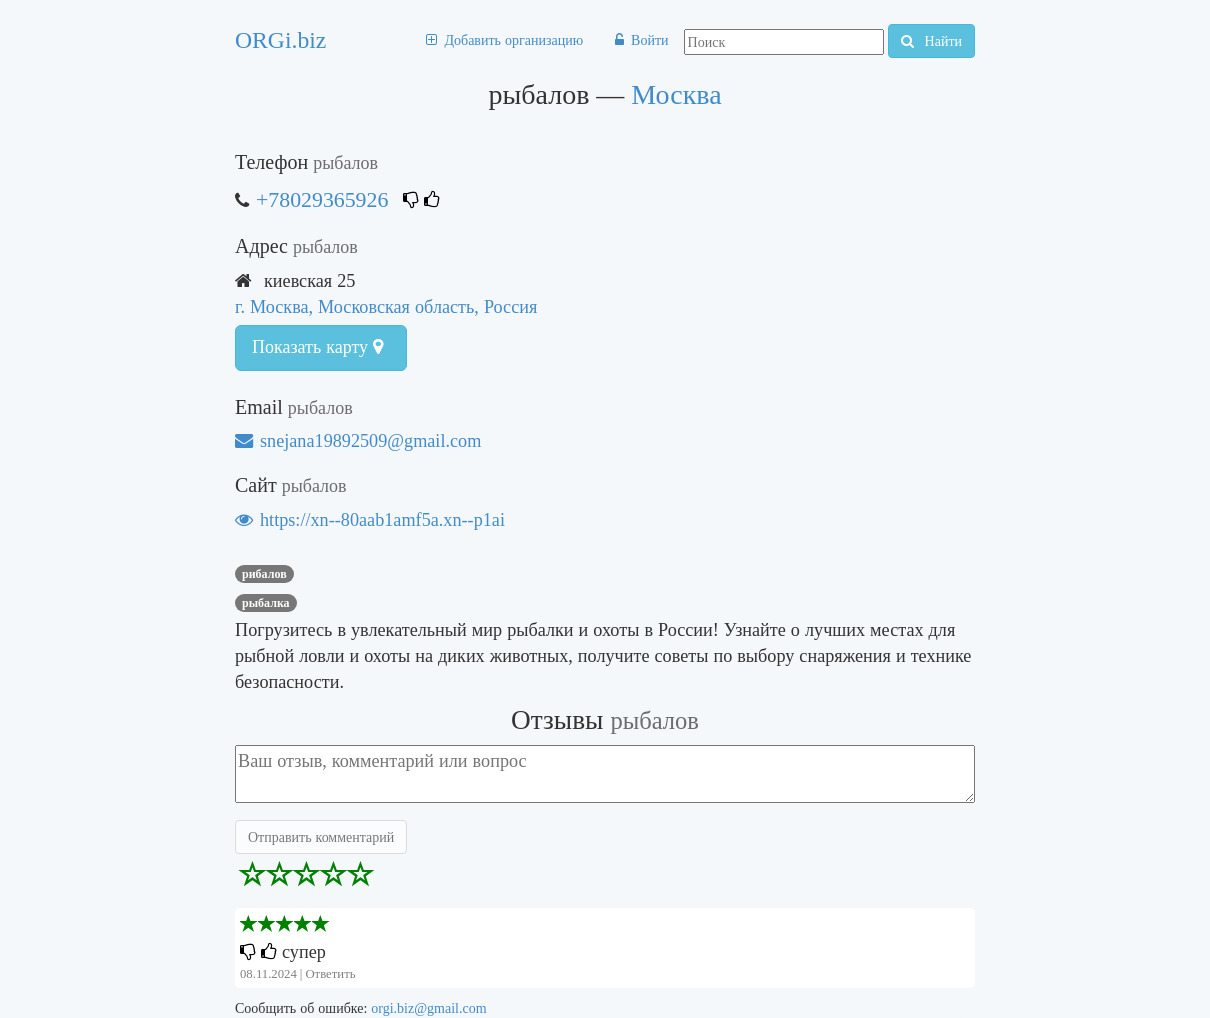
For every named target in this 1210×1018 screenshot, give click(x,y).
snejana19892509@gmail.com (358, 440)
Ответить (330, 973)
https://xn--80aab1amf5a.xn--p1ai (370, 519)
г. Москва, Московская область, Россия (386, 306)
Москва (676, 94)
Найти (931, 41)
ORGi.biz (280, 40)
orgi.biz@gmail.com (428, 1008)
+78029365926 (322, 199)
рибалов (264, 574)
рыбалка (266, 603)
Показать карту (317, 347)
